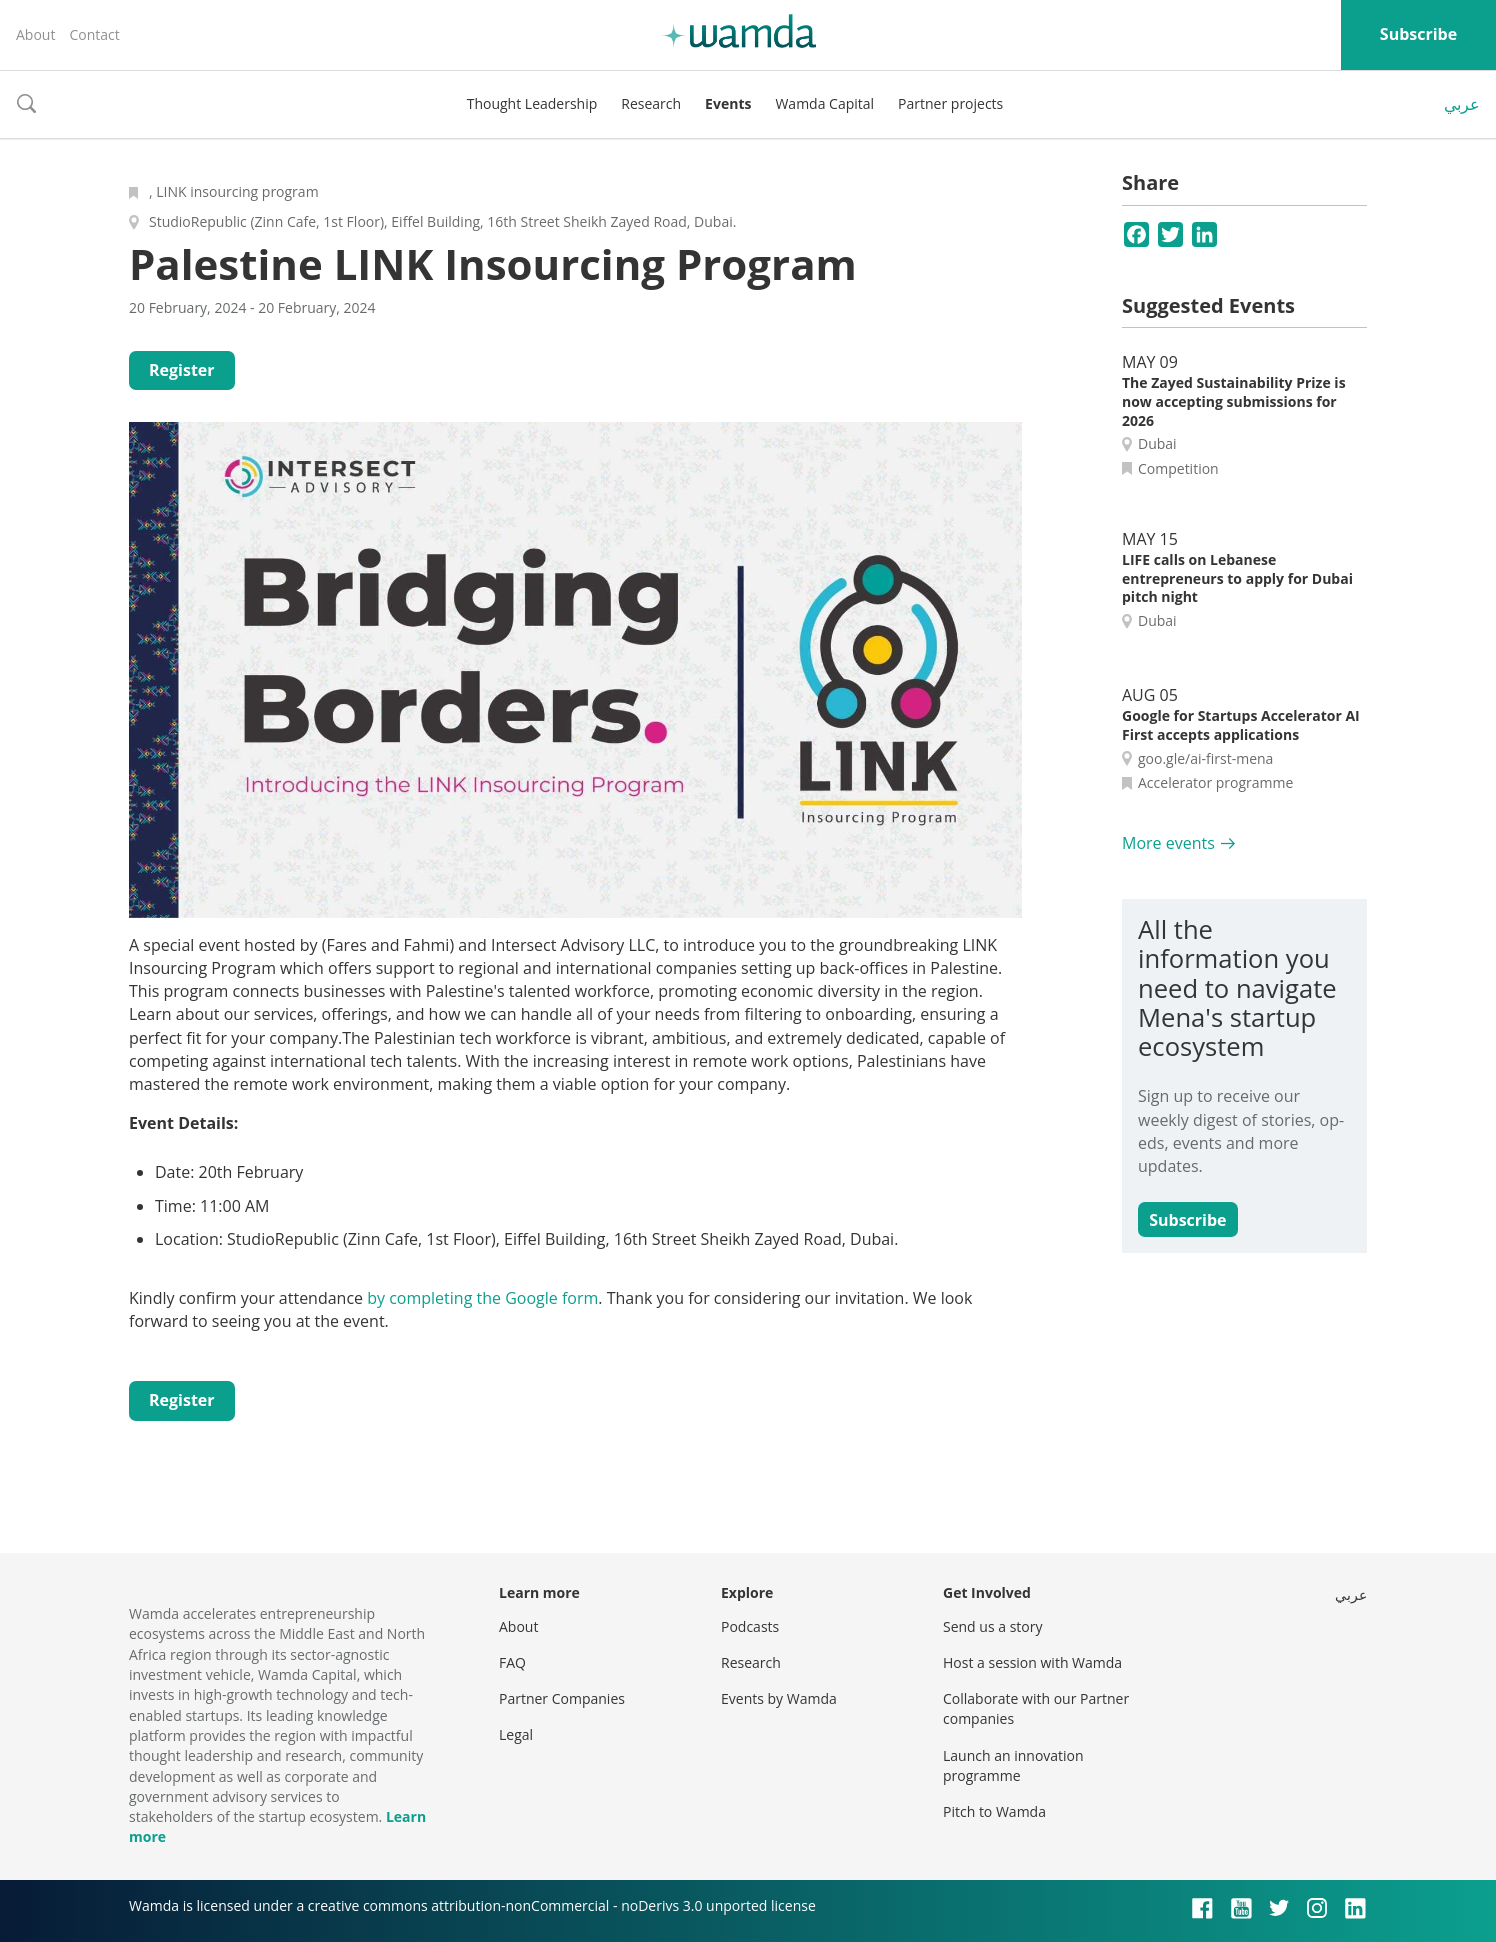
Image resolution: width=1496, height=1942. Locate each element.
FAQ (512, 1662)
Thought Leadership (532, 103)
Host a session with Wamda (1032, 1662)
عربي (1462, 104)
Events (728, 103)
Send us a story (992, 1626)
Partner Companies (562, 1698)
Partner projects (950, 103)
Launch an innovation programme (1013, 1765)
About (35, 34)
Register (182, 370)
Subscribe (1418, 34)
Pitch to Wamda (994, 1811)
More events (1168, 843)
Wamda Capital (824, 103)
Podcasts (750, 1626)
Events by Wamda (779, 1698)
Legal (516, 1734)
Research (651, 103)
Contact (94, 34)
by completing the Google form (482, 1298)
